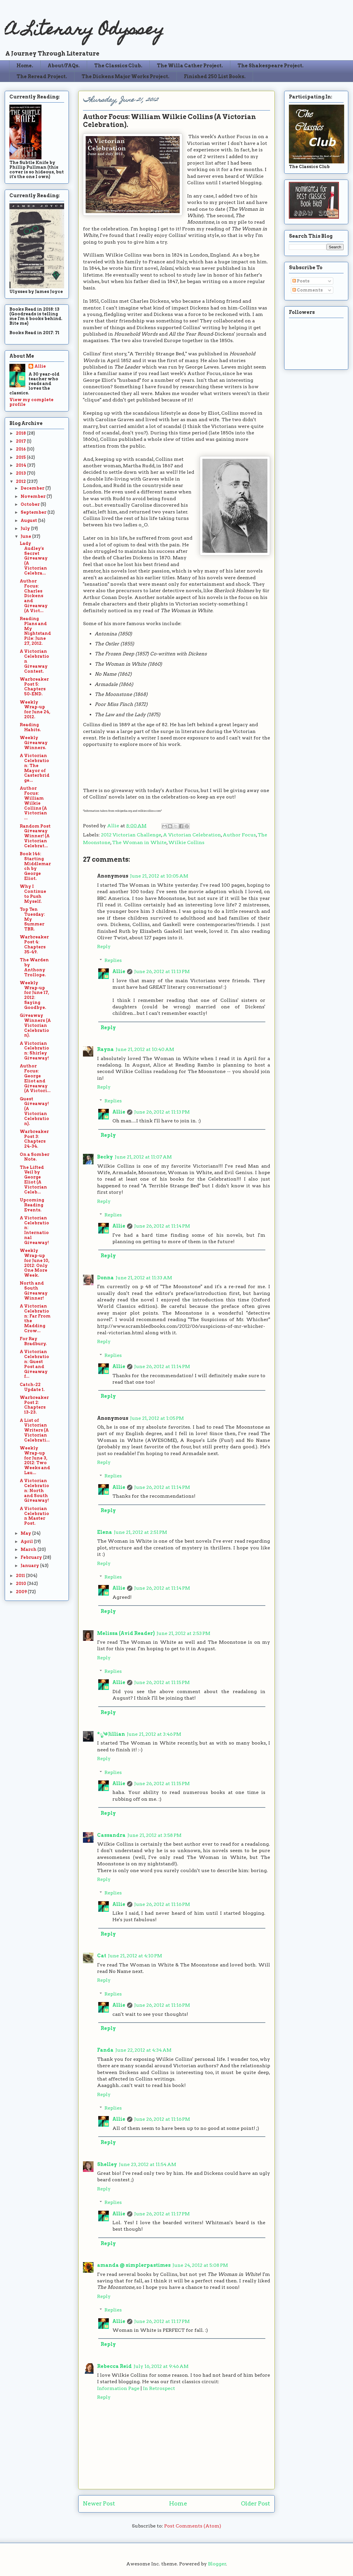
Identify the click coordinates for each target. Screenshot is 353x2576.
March (29, 1549)
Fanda (105, 2050)
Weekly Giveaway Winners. (34, 742)
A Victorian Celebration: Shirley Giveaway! (34, 1050)
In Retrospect (159, 2388)
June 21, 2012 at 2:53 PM (183, 1633)
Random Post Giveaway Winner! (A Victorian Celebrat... (35, 836)
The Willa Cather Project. (190, 65)
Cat (101, 1956)
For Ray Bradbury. (33, 1341)
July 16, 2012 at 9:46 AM (161, 2366)
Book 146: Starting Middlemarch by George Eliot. (35, 866)
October (31, 504)
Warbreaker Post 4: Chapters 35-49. (34, 944)
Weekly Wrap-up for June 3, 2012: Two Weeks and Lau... (35, 1460)
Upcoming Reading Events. (32, 1205)
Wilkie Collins (186, 842)
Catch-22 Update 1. (32, 1387)
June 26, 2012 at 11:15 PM (162, 1682)
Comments (307, 290)
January (30, 1565)
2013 (21, 473)
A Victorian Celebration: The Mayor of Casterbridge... (34, 768)
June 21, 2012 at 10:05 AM (159, 876)
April (27, 1541)
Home (178, 2503)
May (26, 1533)
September (34, 512)
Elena (104, 1532)
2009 (22, 1591)
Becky (105, 1157)
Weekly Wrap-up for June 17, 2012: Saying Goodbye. (34, 995)
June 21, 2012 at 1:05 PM (157, 1418)
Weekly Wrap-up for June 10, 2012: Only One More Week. (34, 1263)
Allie (113, 825)
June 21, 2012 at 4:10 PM (135, 1956)
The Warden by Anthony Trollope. (34, 967)
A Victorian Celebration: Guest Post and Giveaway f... (34, 1364)
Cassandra (111, 1835)
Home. (24, 65)
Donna (105, 1278)
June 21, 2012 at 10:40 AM (145, 1049)
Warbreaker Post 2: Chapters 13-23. (34, 1405)
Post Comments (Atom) (192, 2526)
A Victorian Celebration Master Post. (34, 1516)
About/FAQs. (64, 65)
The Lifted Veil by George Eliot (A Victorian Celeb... (33, 1179)
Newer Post (99, 2503)
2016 (21, 449)
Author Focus (239, 835)
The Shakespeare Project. (270, 65)
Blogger (217, 2564)
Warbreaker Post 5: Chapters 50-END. (34, 686)
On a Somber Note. (34, 1157)
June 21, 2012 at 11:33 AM (144, 1278)
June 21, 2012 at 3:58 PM (154, 1835)
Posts (300, 281)
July (26, 528)
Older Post (255, 2503)
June (26, 536)
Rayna (105, 1049)
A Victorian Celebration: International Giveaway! (34, 1230)
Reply (104, 946)
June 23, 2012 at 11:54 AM (147, 2164)
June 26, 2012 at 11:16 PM (162, 1904)
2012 (21, 481)
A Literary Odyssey (84, 31)
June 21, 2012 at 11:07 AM (143, 1157)
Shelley (107, 2164)
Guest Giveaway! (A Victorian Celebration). (34, 1111)
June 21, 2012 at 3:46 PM (154, 1734)
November (33, 496)
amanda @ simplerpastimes (134, 2265)
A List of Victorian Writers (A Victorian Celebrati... (35, 1430)
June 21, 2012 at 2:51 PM (140, 1532)
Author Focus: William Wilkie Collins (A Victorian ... (33, 803)
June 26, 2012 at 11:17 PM (162, 2214)
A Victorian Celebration (192, 835)
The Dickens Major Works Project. (125, 76)
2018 (21, 433)
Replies (113, 960)
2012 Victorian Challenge (131, 835)
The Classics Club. (118, 65)
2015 (21, 457)
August (29, 520)
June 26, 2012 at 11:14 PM (162, 1226)
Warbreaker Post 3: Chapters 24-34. (34, 1139)
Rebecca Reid (114, 2366)
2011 (21, 1575)
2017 (21, 441)
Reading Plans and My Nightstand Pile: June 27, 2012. (35, 631)
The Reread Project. (41, 76)
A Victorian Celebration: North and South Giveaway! (34, 1490)
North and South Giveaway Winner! (34, 1290)
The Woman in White (139, 842)
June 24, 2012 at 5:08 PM (200, 2265)
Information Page (118, 2388)
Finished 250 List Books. (215, 76)
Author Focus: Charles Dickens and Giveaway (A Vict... (34, 596)
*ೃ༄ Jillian (111, 1734)
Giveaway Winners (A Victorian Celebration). (35, 1025)
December (33, 488)
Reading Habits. (30, 727)
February (32, 1557)
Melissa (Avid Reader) (126, 1633)
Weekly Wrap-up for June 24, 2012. (35, 709)
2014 (21, 465)
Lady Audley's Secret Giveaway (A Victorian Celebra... (34, 558)
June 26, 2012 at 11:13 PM (162, 971)
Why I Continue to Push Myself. (33, 893)
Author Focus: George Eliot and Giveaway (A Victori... (35, 1078)
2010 (21, 1583)
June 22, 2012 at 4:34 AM (143, 2050)
